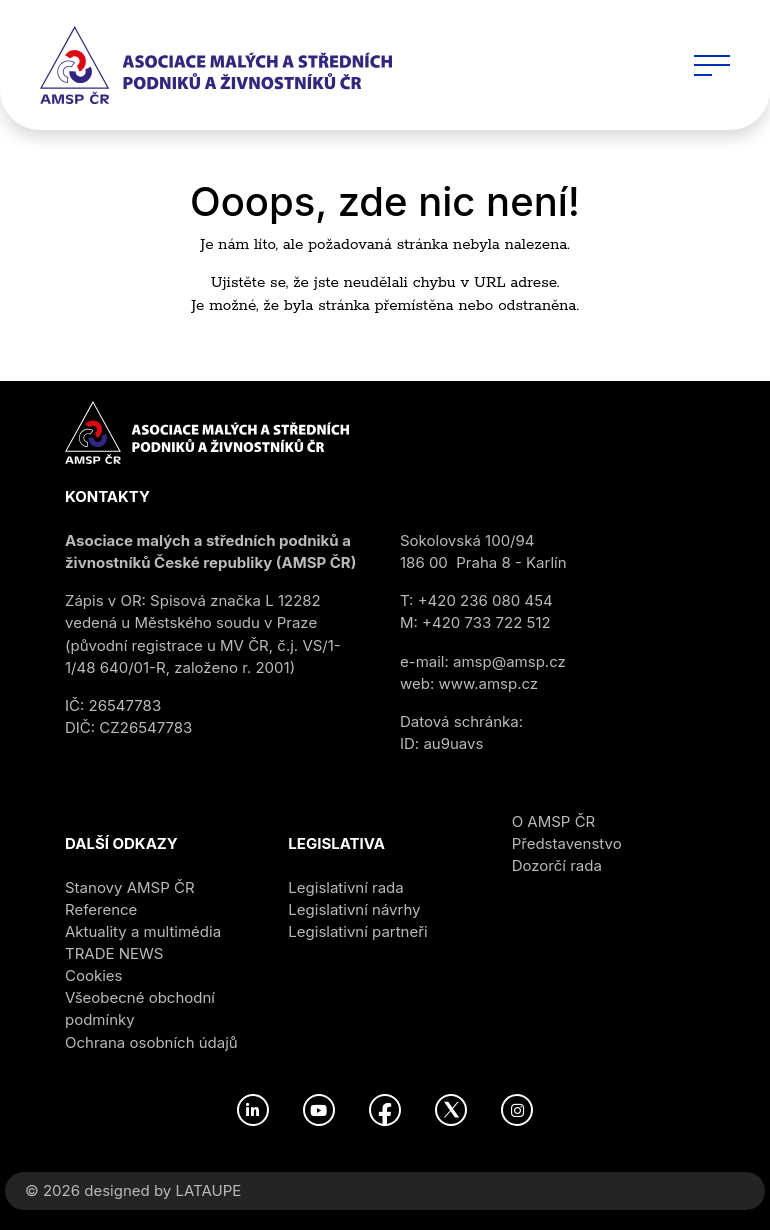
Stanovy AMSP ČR (130, 887)
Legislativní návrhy (354, 909)
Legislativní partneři (357, 931)
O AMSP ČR (554, 821)
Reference (101, 909)
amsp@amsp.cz (509, 661)
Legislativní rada (345, 887)
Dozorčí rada (557, 865)
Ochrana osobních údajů (151, 1042)
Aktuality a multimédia (143, 931)
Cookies (93, 975)
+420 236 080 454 (485, 600)
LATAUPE (208, 1190)
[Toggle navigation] (712, 65)
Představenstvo (567, 843)
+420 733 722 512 (486, 622)
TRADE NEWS (114, 953)
